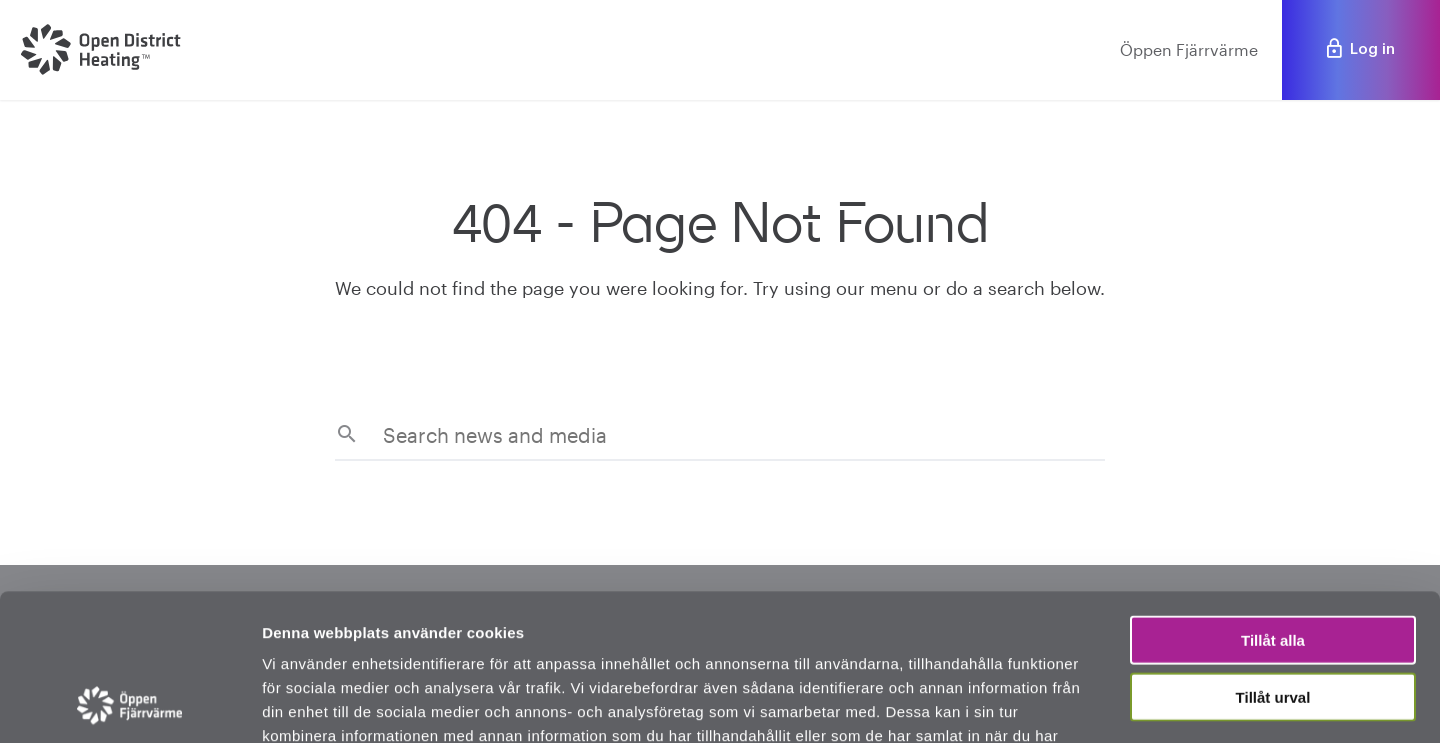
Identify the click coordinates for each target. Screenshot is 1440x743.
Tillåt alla (1273, 502)
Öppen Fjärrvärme (1189, 49)
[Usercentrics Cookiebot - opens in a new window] (129, 704)
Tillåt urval (1273, 559)
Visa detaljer (1086, 703)
